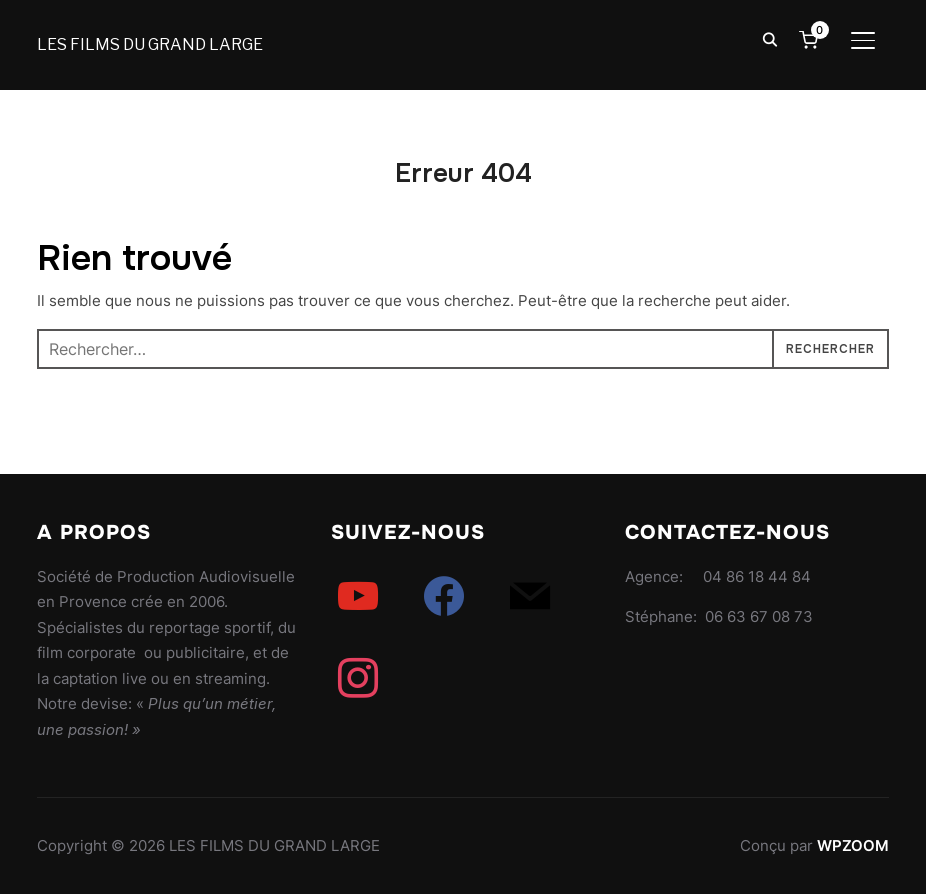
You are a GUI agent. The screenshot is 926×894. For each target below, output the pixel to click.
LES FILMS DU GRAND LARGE (150, 44)
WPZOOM (853, 845)
